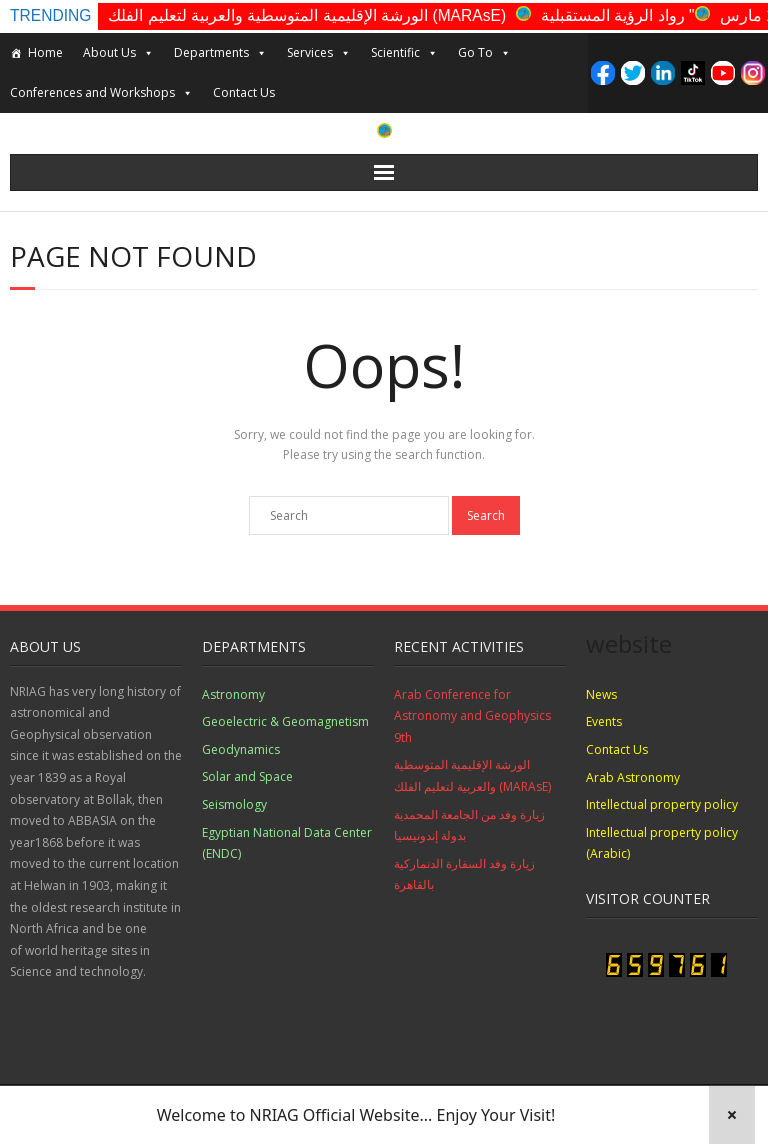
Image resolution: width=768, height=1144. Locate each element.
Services (319, 53)
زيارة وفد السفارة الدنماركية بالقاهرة (464, 874)
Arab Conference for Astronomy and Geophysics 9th (472, 716)
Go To (484, 53)
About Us (118, 53)
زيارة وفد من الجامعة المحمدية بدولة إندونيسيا (469, 825)
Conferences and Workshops (101, 93)
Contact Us (244, 92)
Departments (220, 53)
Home (45, 52)
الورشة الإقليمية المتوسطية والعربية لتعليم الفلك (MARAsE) (307, 15)
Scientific (404, 53)
